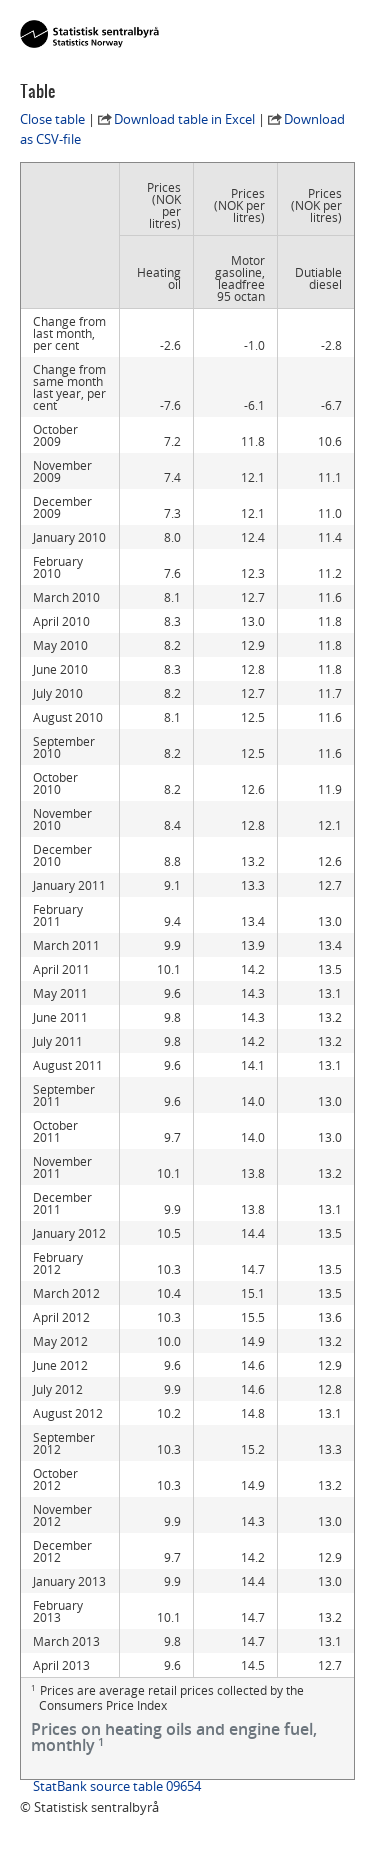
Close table (52, 119)
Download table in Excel (184, 119)
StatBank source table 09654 (117, 1786)
